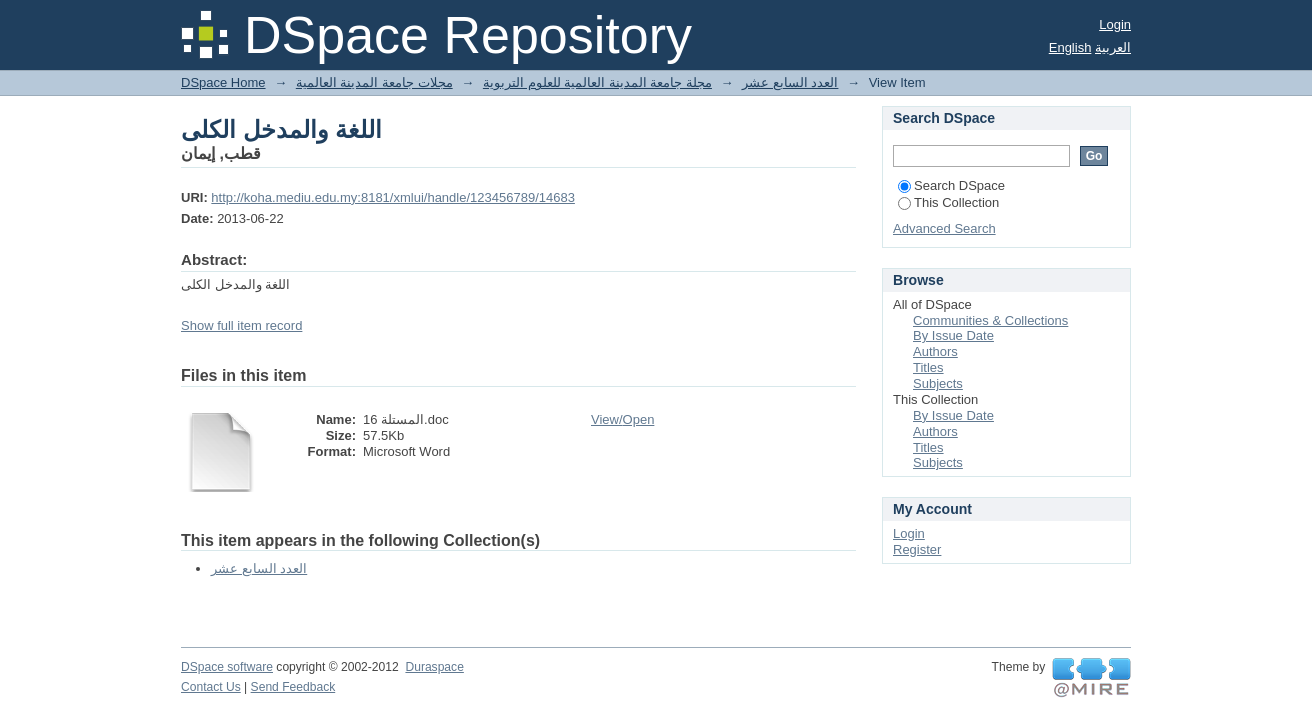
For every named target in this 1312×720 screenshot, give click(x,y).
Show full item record (241, 325)
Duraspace (434, 667)
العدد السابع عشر (790, 82)
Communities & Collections (990, 320)
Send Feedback (293, 687)
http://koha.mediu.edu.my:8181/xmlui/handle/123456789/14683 (393, 197)
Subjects (938, 383)
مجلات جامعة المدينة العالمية (374, 82)
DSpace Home (223, 82)
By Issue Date (953, 335)
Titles (928, 367)
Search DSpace (951, 185)
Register (917, 549)
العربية (1113, 47)
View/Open (622, 419)
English (1070, 47)
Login (1115, 24)
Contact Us (211, 687)
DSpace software (227, 667)
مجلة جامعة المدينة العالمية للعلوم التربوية (597, 82)
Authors (935, 351)
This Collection (948, 202)
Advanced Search (944, 228)
